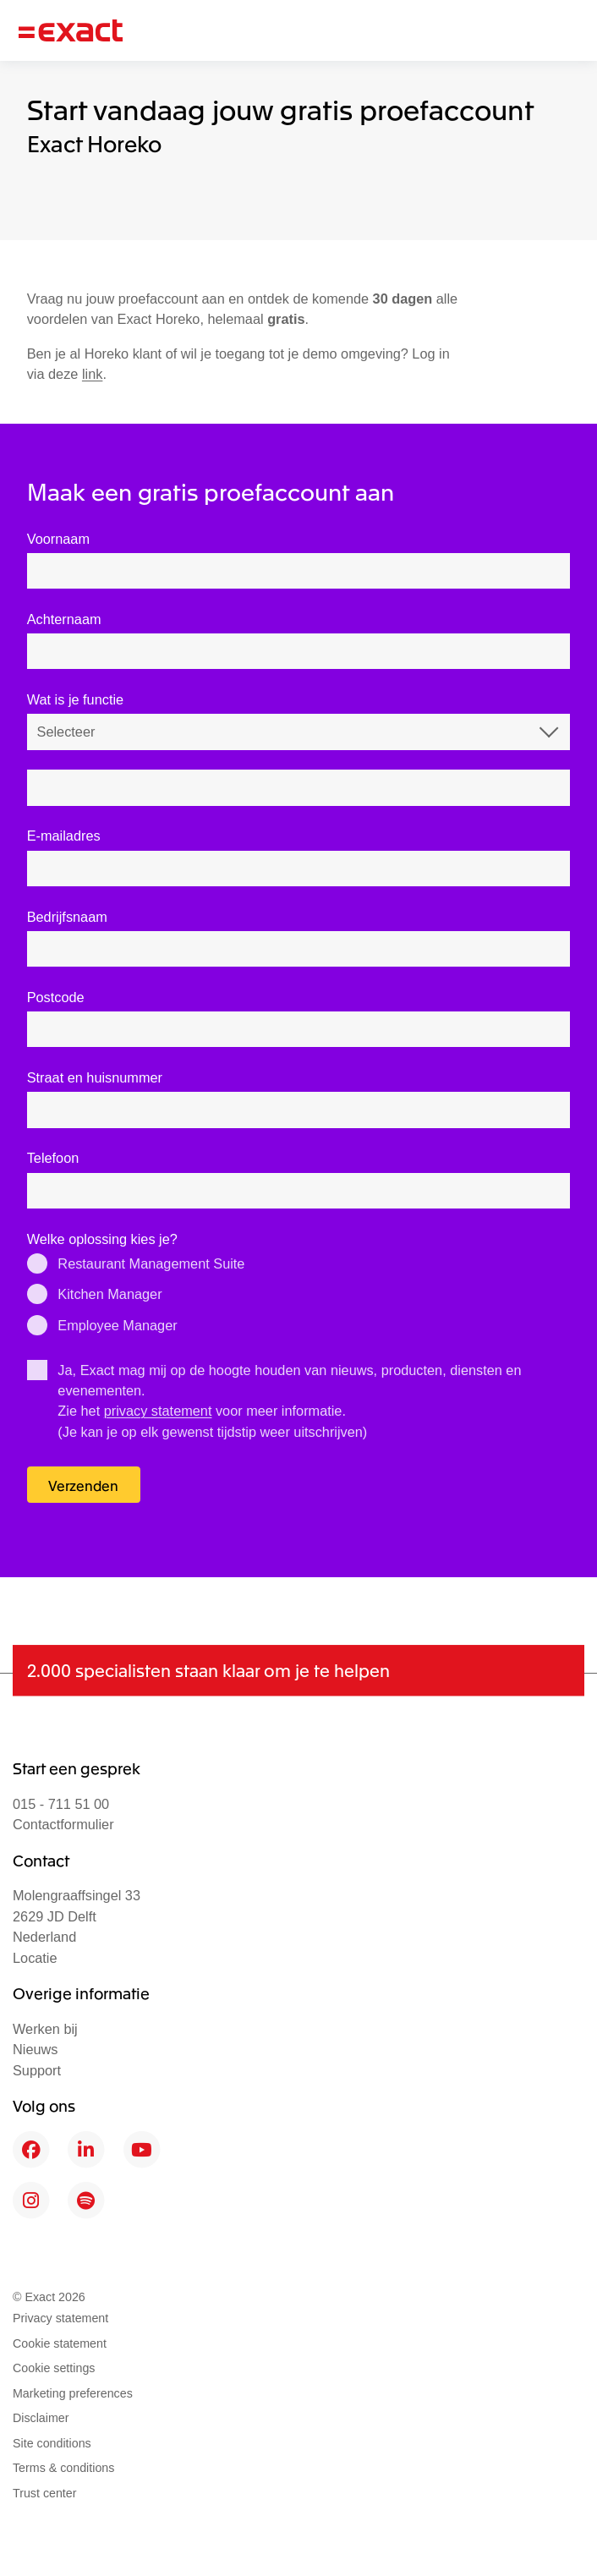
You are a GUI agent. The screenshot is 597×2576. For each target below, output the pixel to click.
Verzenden (83, 1485)
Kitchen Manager (110, 1294)
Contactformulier (63, 1824)
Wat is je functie (75, 699)
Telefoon (53, 1157)
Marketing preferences (73, 2393)
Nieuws (35, 2049)
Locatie (35, 1957)
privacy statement (158, 1410)
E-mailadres (64, 835)
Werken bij (45, 2028)
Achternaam (64, 619)
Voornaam (58, 538)
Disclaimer (41, 2418)
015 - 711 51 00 (61, 1803)
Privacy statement (60, 2318)
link (92, 373)
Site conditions (52, 2443)
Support (37, 2070)
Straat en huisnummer (94, 1077)
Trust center (45, 2493)
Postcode (56, 997)
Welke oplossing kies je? (102, 1239)
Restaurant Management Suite (151, 1263)
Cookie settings (54, 2368)
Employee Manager (117, 1325)
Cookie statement (60, 2343)
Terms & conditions (63, 2468)
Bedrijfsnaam (67, 916)
